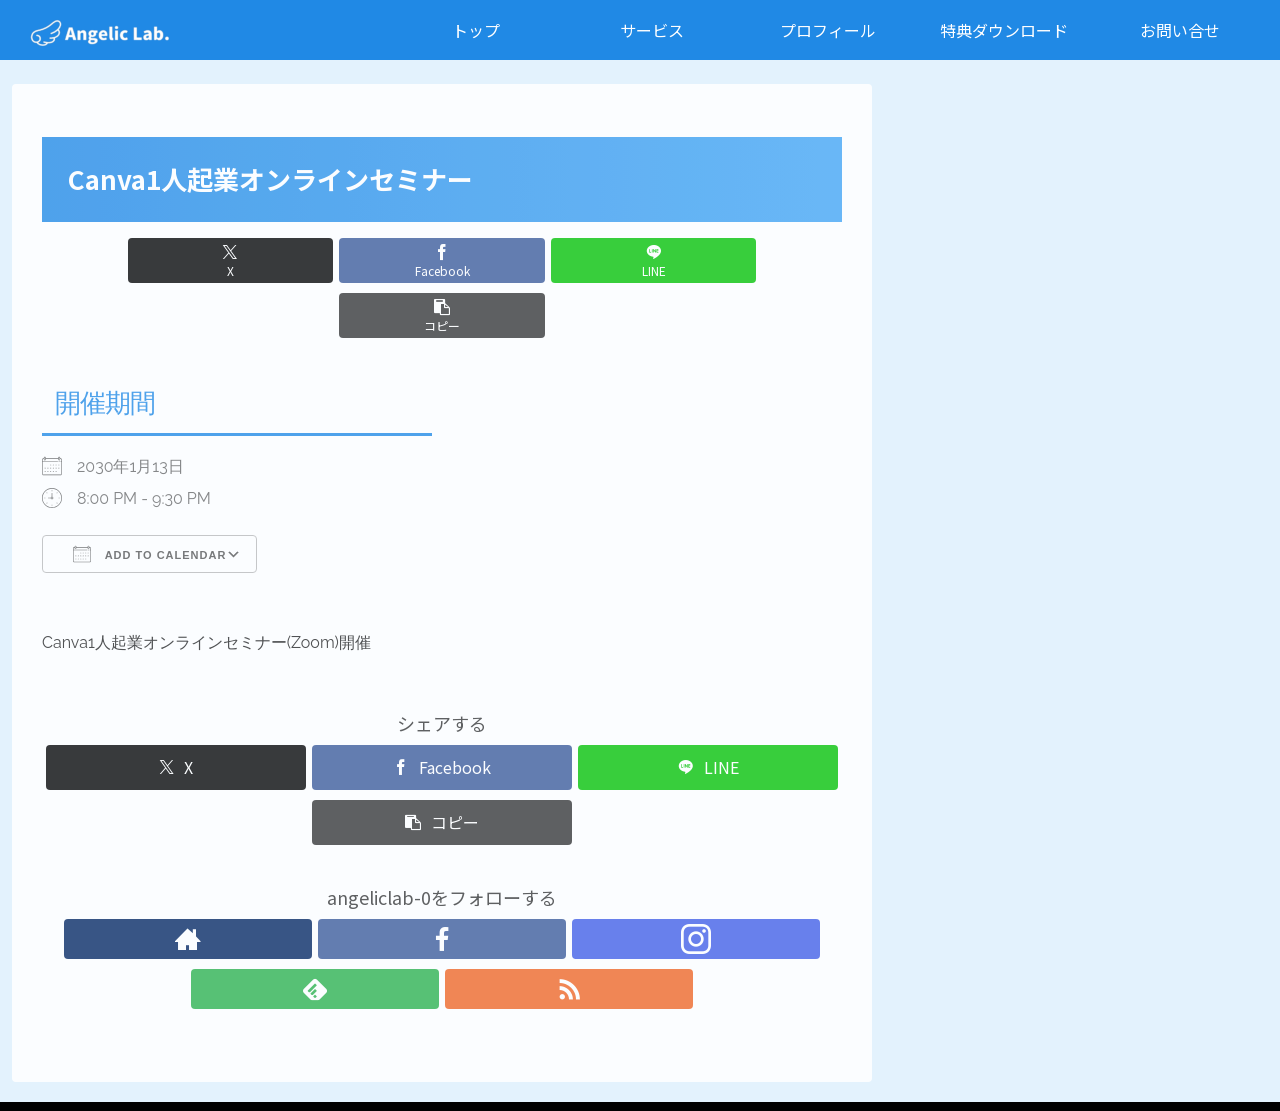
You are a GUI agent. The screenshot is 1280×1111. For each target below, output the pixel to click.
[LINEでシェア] (509, 260)
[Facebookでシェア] (375, 260)
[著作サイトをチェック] (350, 884)
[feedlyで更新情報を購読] (488, 884)
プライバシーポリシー (990, 1049)
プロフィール (633, 1049)
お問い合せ (864, 1049)
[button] (644, 260)
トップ (472, 1049)
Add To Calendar (149, 499)
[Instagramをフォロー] (442, 884)
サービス (542, 1049)
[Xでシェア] (240, 260)
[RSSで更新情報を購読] (534, 884)
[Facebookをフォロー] (396, 884)
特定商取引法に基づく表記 (1165, 1049)
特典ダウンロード (752, 1049)
